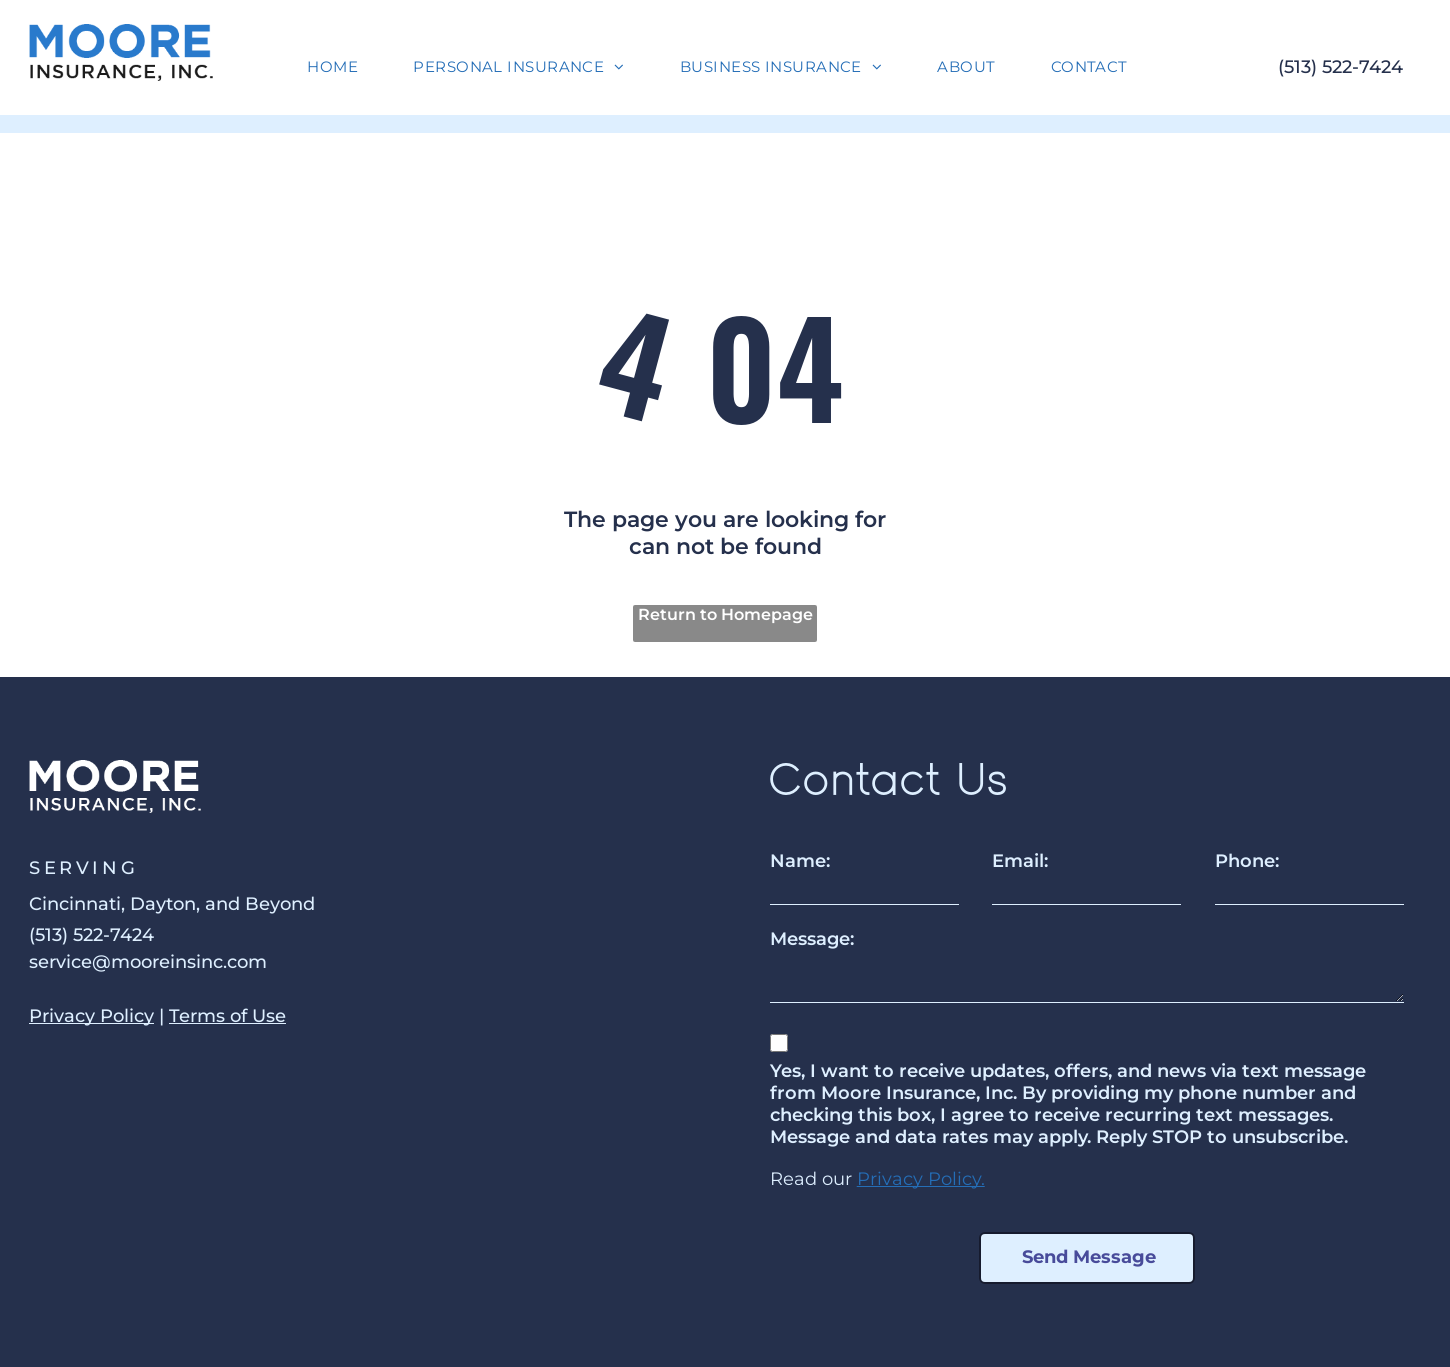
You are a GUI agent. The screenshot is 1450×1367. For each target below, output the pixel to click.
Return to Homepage (725, 614)
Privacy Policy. (921, 1179)
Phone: (1247, 861)
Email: (1020, 861)
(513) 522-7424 (1340, 67)
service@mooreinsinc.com (148, 962)
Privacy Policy (91, 1016)
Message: (812, 939)
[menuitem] (340, 66)
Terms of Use (227, 1016)
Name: (800, 861)
